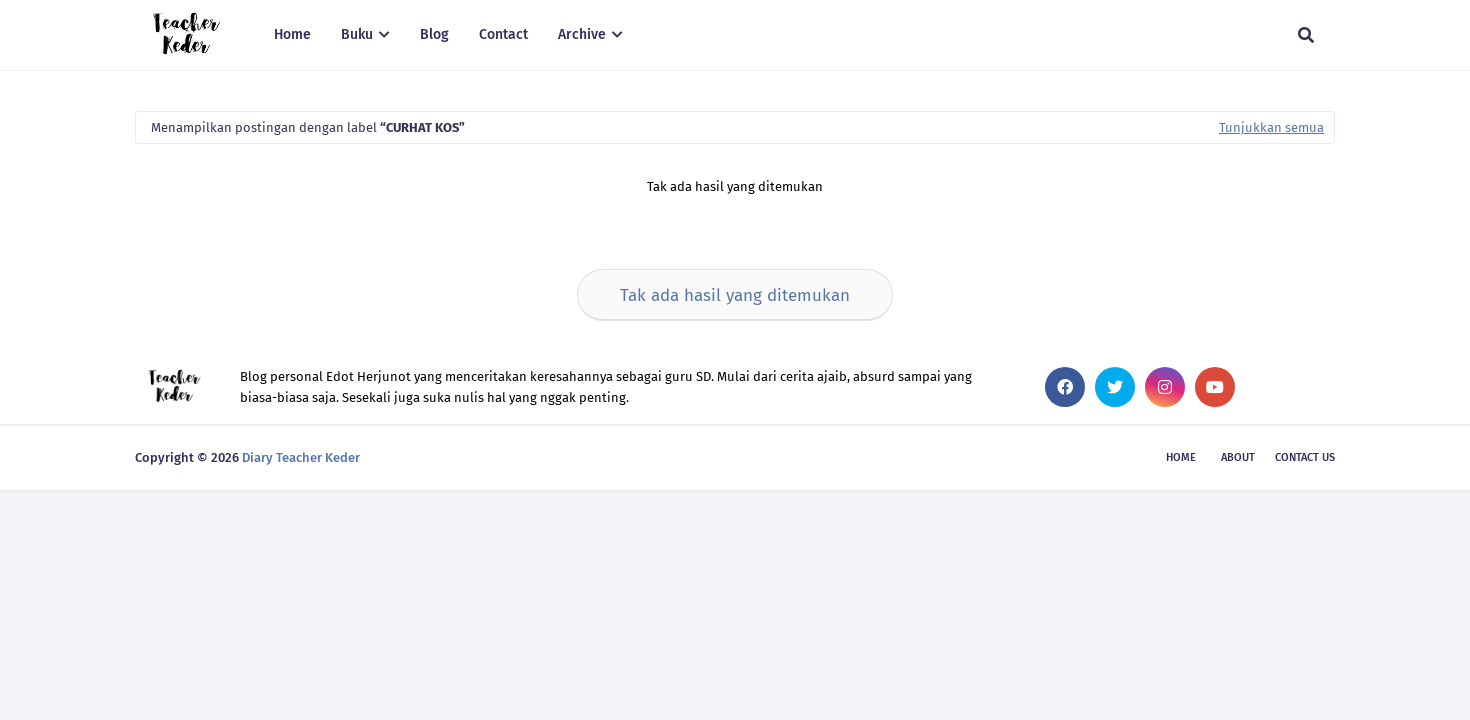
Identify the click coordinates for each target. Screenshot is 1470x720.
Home (1181, 457)
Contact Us (1305, 457)
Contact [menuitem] (503, 34)
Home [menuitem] (292, 34)
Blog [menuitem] (434, 34)
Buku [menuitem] (357, 34)
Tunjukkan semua (1271, 127)
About (1238, 457)
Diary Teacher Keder (301, 457)
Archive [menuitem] (582, 34)
